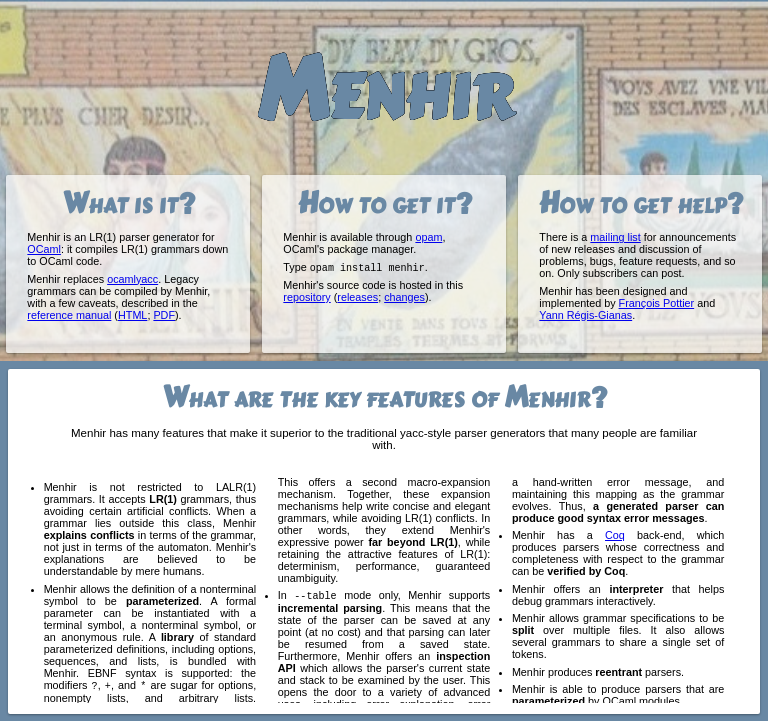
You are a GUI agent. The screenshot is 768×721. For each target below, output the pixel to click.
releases (357, 298)
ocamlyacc (132, 279)
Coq (615, 535)
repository (306, 298)
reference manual (69, 315)
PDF (164, 315)
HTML (132, 315)
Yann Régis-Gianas (585, 315)
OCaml (44, 249)
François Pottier (657, 303)
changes (404, 298)
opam (428, 237)
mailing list (615, 237)
